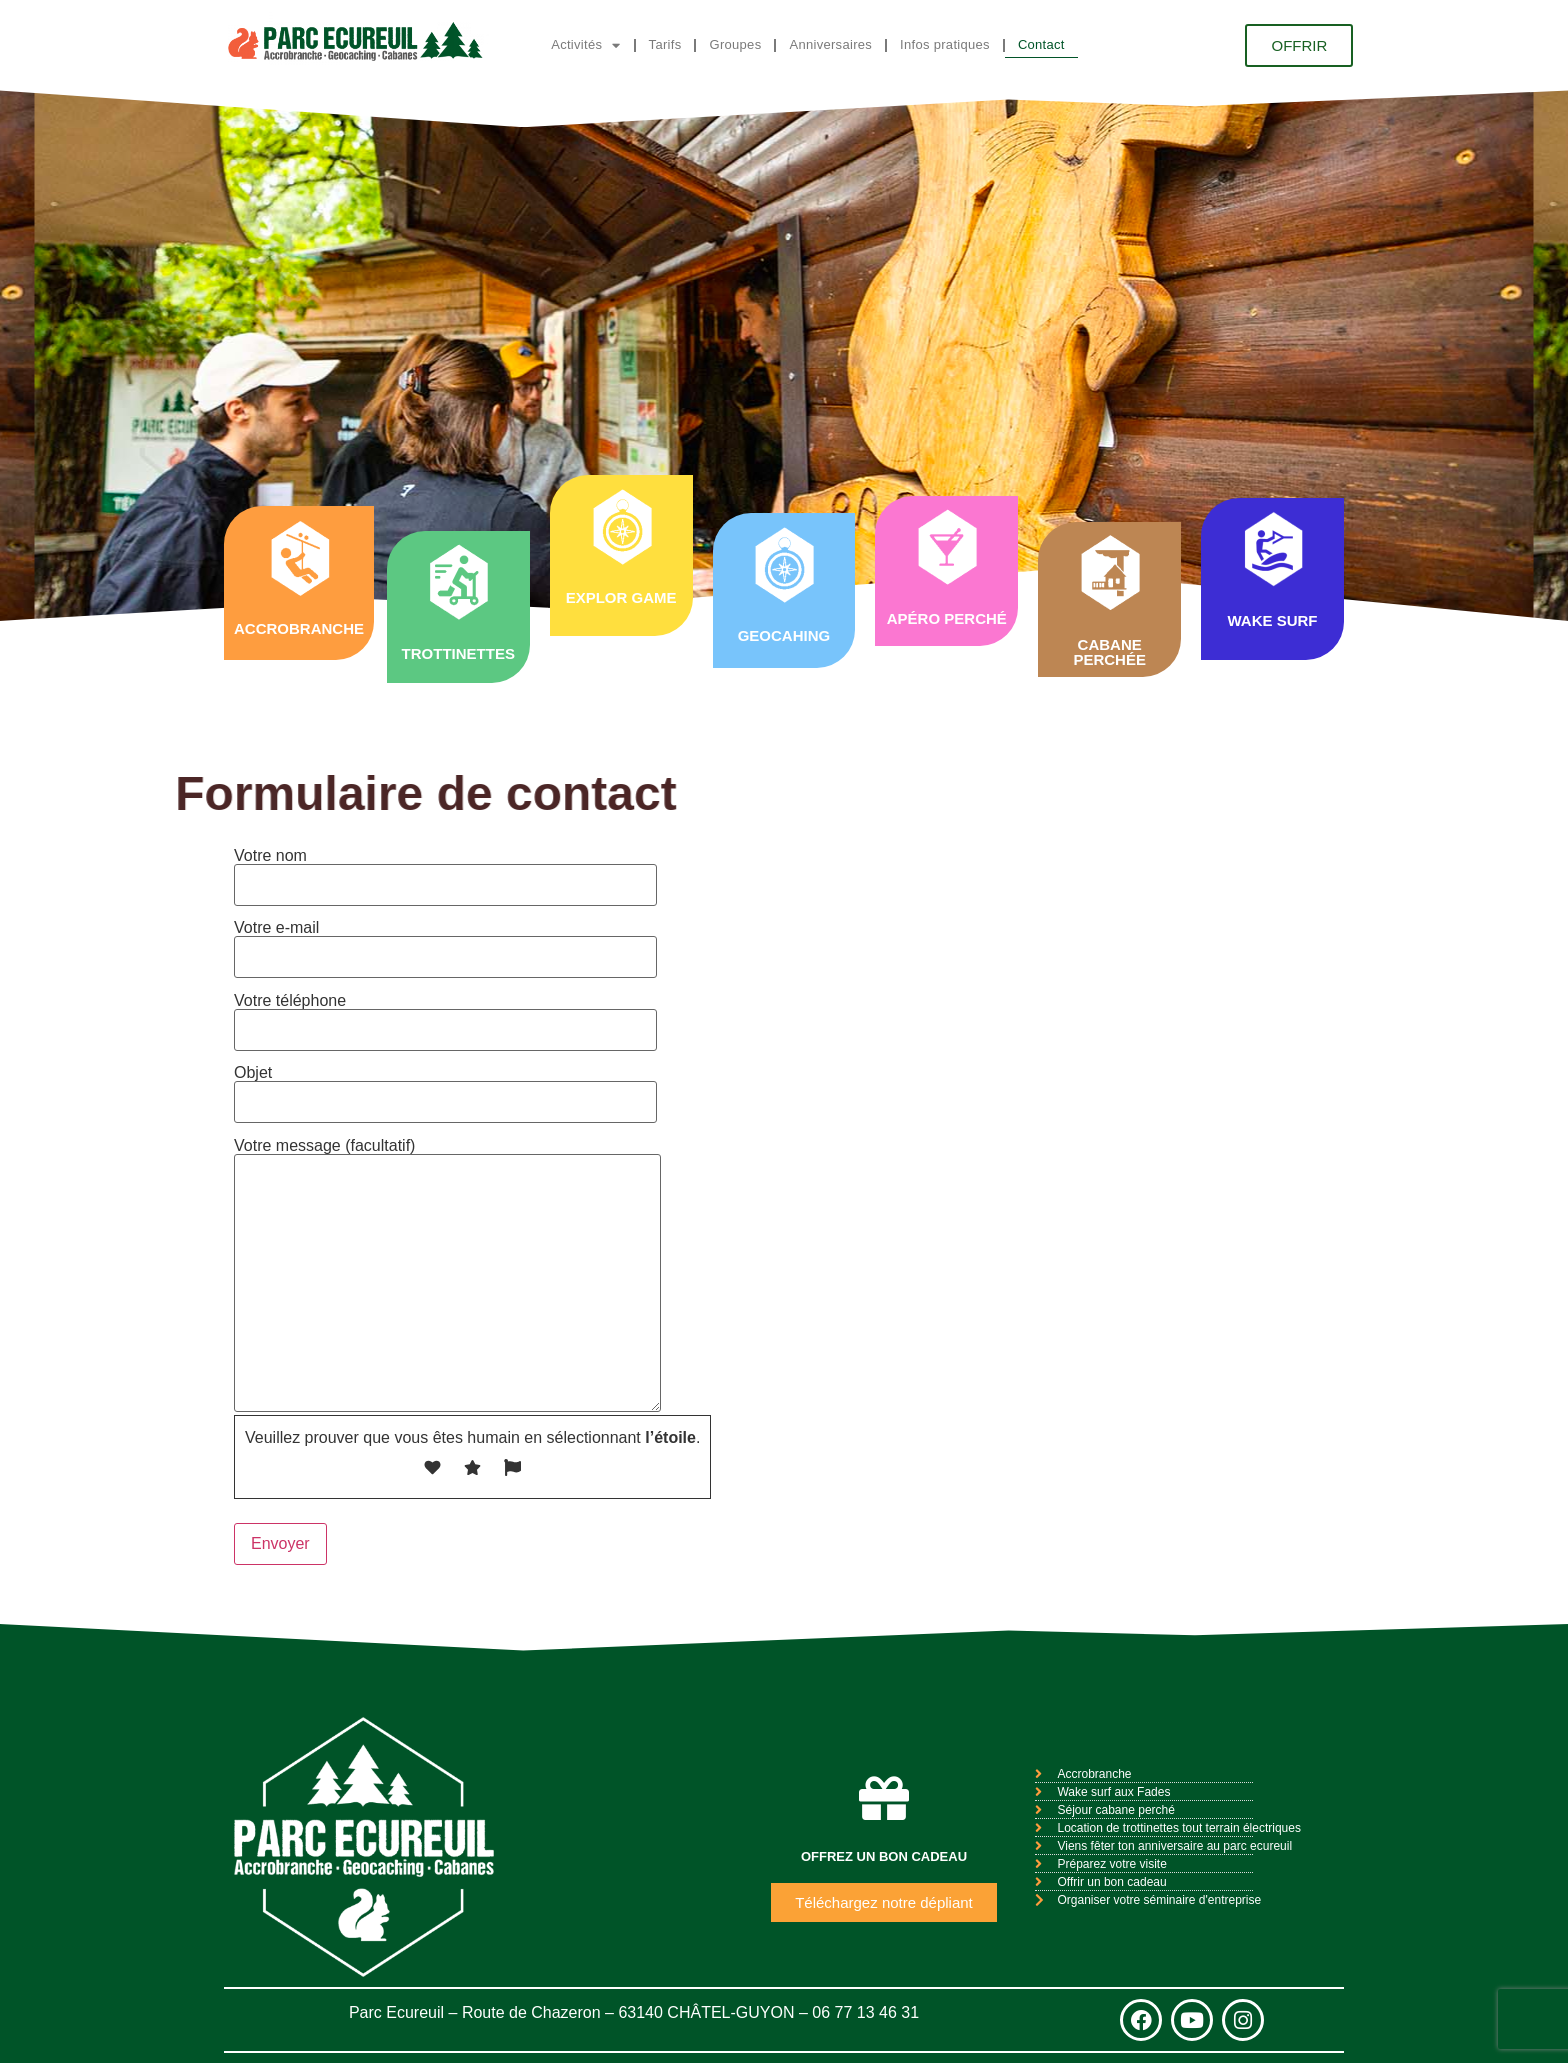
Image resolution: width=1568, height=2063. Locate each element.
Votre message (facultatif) (447, 1276)
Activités (585, 45)
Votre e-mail (445, 942)
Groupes (735, 44)
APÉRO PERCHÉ (947, 618)
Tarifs (665, 44)
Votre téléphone (445, 1015)
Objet (445, 1087)
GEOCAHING (784, 635)
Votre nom (445, 870)
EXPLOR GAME (621, 597)
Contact (1041, 44)
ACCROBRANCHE (299, 628)
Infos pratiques (945, 44)
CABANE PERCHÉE (1109, 652)
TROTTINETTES (458, 653)
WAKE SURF (1272, 620)
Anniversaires (830, 44)
